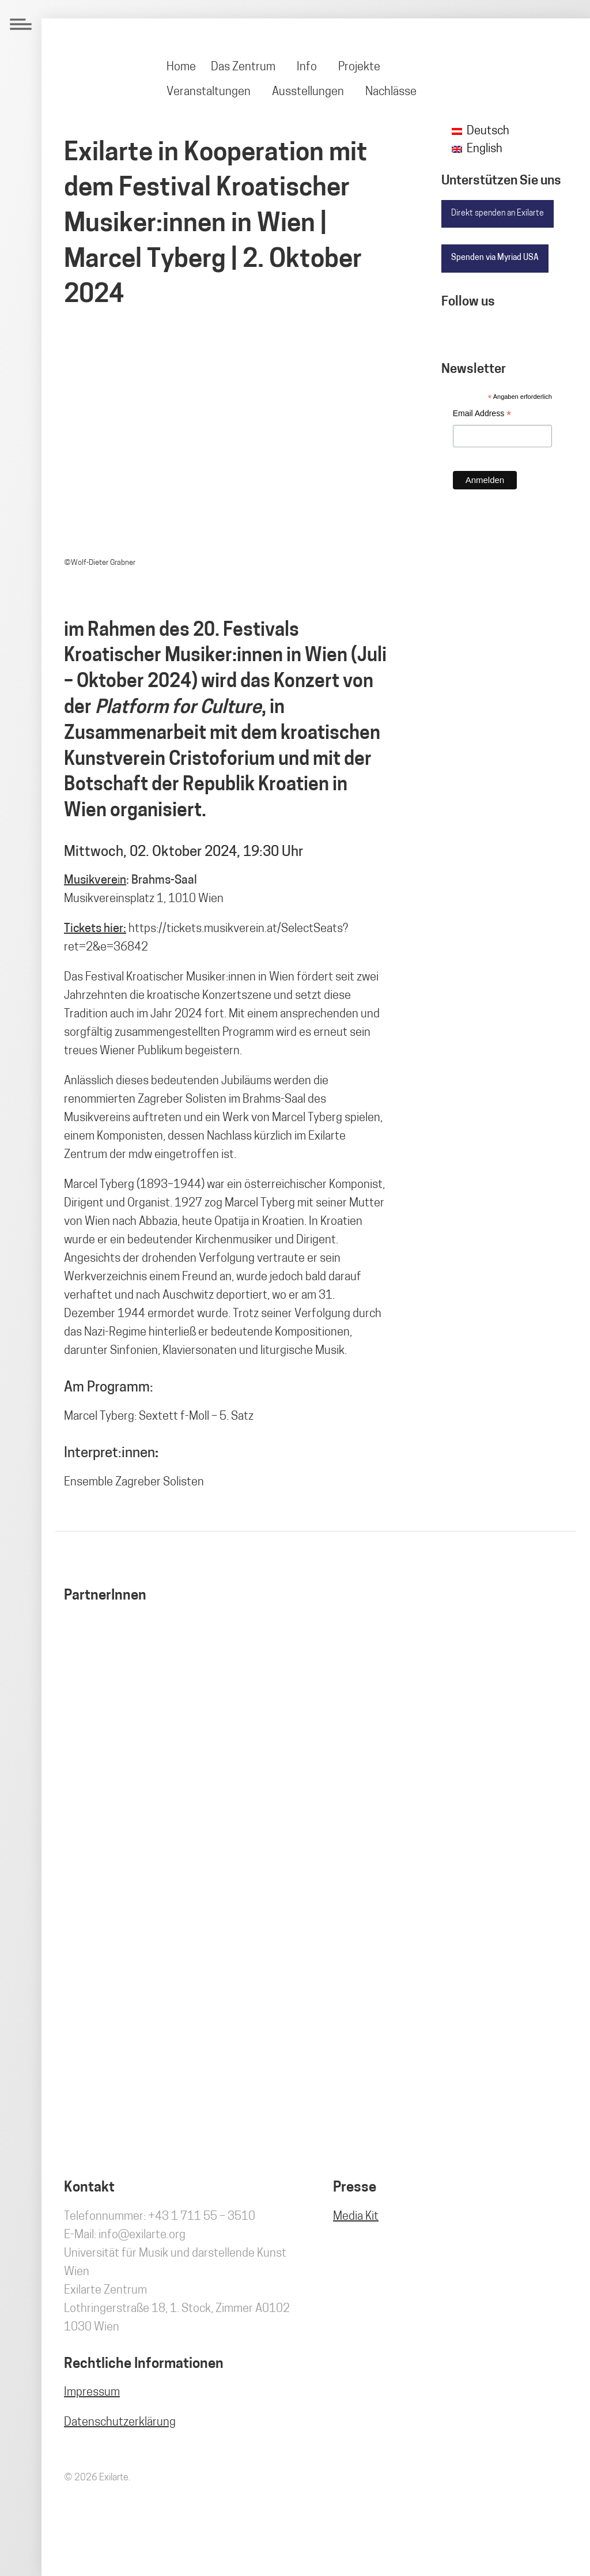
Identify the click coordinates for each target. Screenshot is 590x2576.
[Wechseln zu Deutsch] (480, 132)
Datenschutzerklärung (120, 2422)
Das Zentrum (243, 67)
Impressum (92, 2392)
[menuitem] (182, 67)
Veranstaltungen (209, 92)
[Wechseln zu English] (477, 150)
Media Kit (356, 2217)
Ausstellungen (308, 92)
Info (307, 67)
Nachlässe (391, 92)
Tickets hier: (95, 929)
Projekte (359, 67)
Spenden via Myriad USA (495, 258)
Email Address (482, 414)
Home (181, 67)
